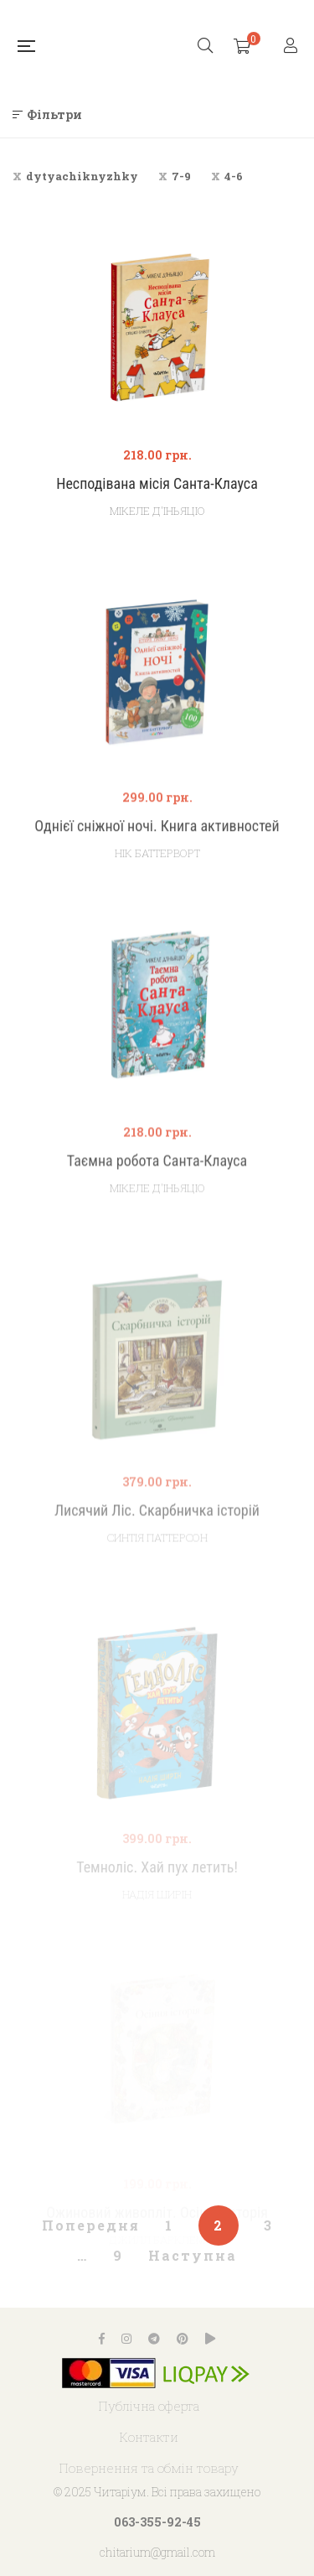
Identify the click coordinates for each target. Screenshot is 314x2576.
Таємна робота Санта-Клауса (157, 1208)
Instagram (126, 2339)
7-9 (181, 176)
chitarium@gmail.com (157, 2552)
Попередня (91, 2225)
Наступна (192, 2255)
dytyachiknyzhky (82, 176)
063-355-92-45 (157, 2522)
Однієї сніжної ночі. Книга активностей (156, 866)
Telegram (154, 2339)
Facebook (102, 2339)
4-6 (233, 176)
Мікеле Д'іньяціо (157, 510)
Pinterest (182, 2339)
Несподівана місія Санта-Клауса (157, 483)
